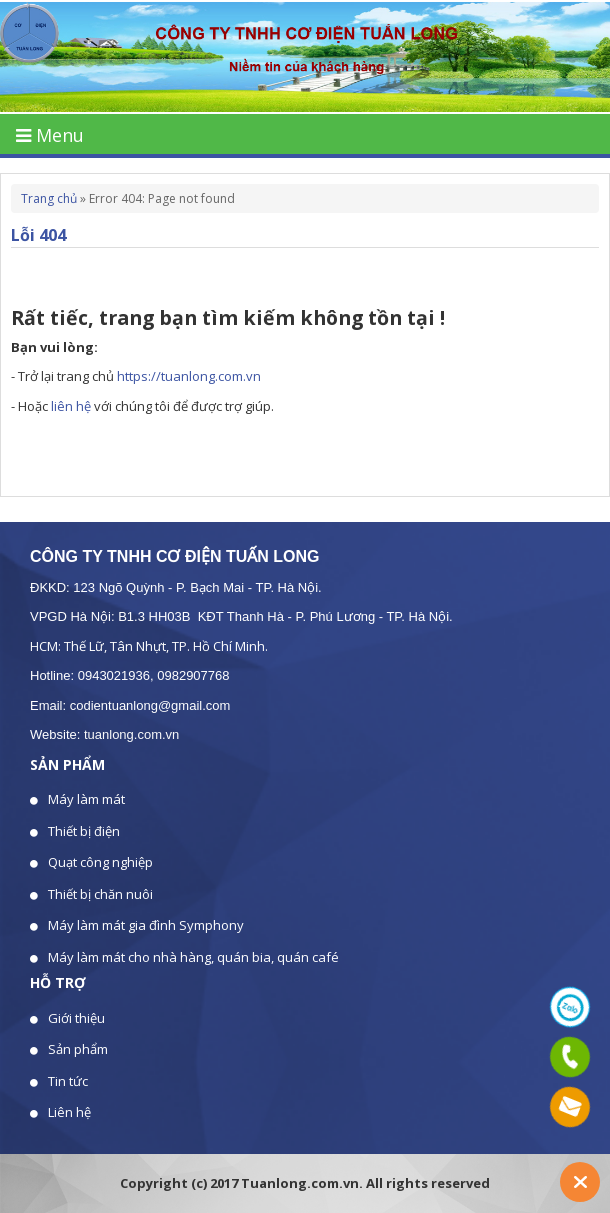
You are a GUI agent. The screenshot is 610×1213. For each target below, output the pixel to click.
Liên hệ (69, 1112)
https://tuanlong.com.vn (189, 376)
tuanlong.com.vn (131, 734)
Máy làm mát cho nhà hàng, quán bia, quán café (193, 957)
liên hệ (71, 406)
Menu (50, 135)
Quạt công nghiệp (100, 862)
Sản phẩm (78, 1049)
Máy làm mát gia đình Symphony (146, 925)
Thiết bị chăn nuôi (100, 894)
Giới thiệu (76, 1018)
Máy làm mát (86, 799)
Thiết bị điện (84, 831)
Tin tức (68, 1081)
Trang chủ (49, 198)
